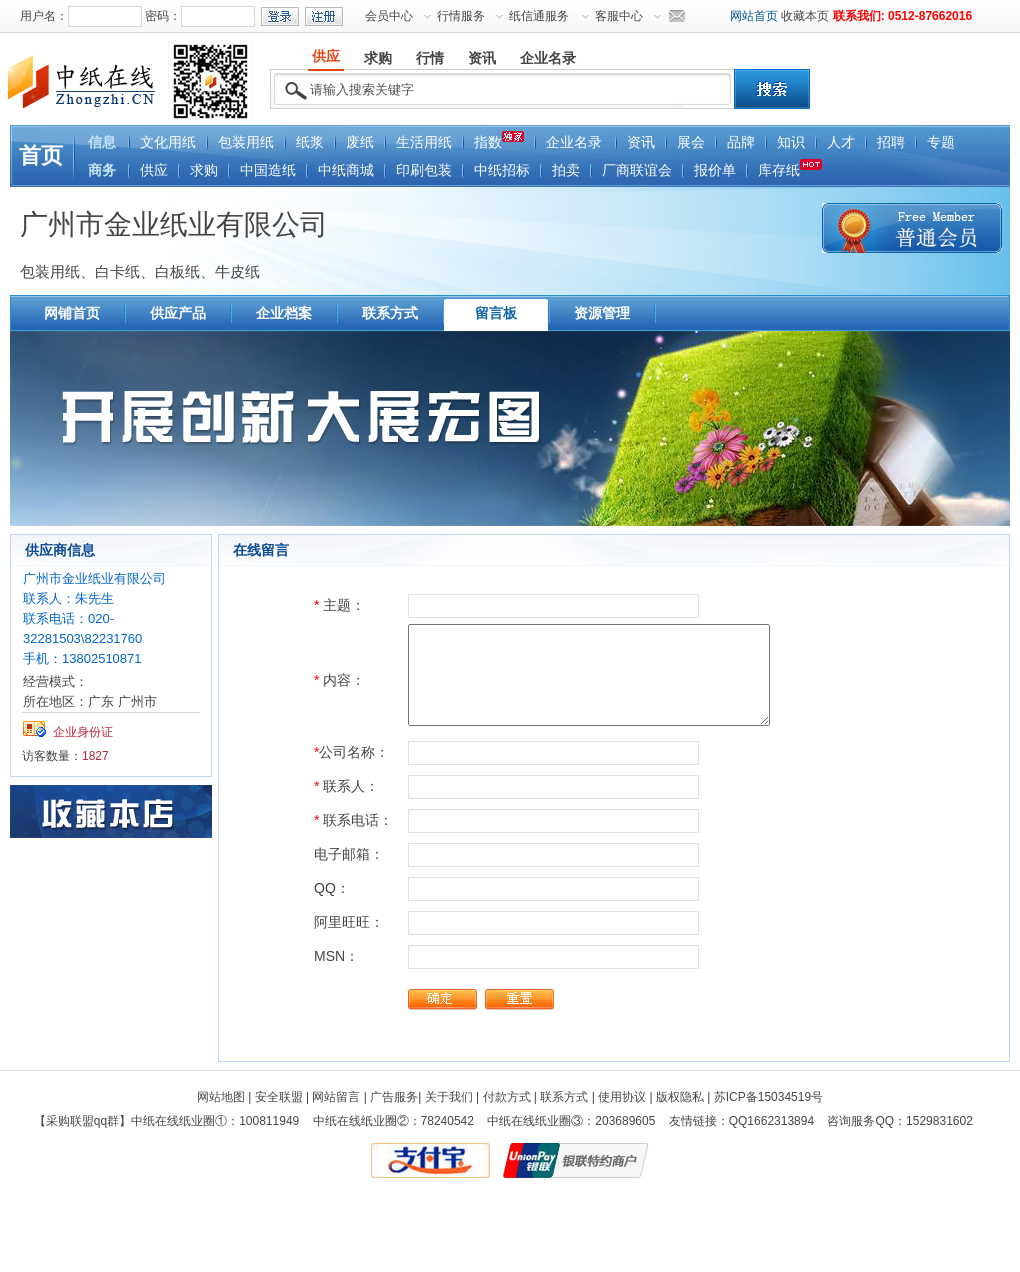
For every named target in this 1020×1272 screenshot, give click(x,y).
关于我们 (449, 1097)
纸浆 (310, 142)
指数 (499, 140)
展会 (691, 142)
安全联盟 (279, 1097)
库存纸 (790, 168)
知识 (791, 142)
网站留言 (336, 1097)
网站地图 (221, 1097)
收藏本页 (805, 16)
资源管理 (602, 313)
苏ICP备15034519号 (768, 1097)
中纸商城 (346, 170)
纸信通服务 (539, 16)
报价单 (715, 170)
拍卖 (566, 170)
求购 (204, 170)
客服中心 (619, 16)
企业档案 (284, 313)
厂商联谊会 (637, 170)
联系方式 (390, 313)
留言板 (496, 313)
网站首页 (754, 16)
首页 (41, 155)
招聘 (891, 142)
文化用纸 (168, 142)
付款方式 (507, 1097)
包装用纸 (246, 142)
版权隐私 (680, 1097)
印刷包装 (424, 170)
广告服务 (394, 1097)
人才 (841, 142)
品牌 (741, 142)
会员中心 (389, 16)
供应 (154, 170)
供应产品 (178, 313)
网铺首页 (72, 313)
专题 (941, 142)
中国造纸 (268, 170)
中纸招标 (502, 170)
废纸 (360, 142)
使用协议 (622, 1097)
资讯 (641, 142)
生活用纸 (424, 142)
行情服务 (461, 16)
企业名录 (574, 142)
